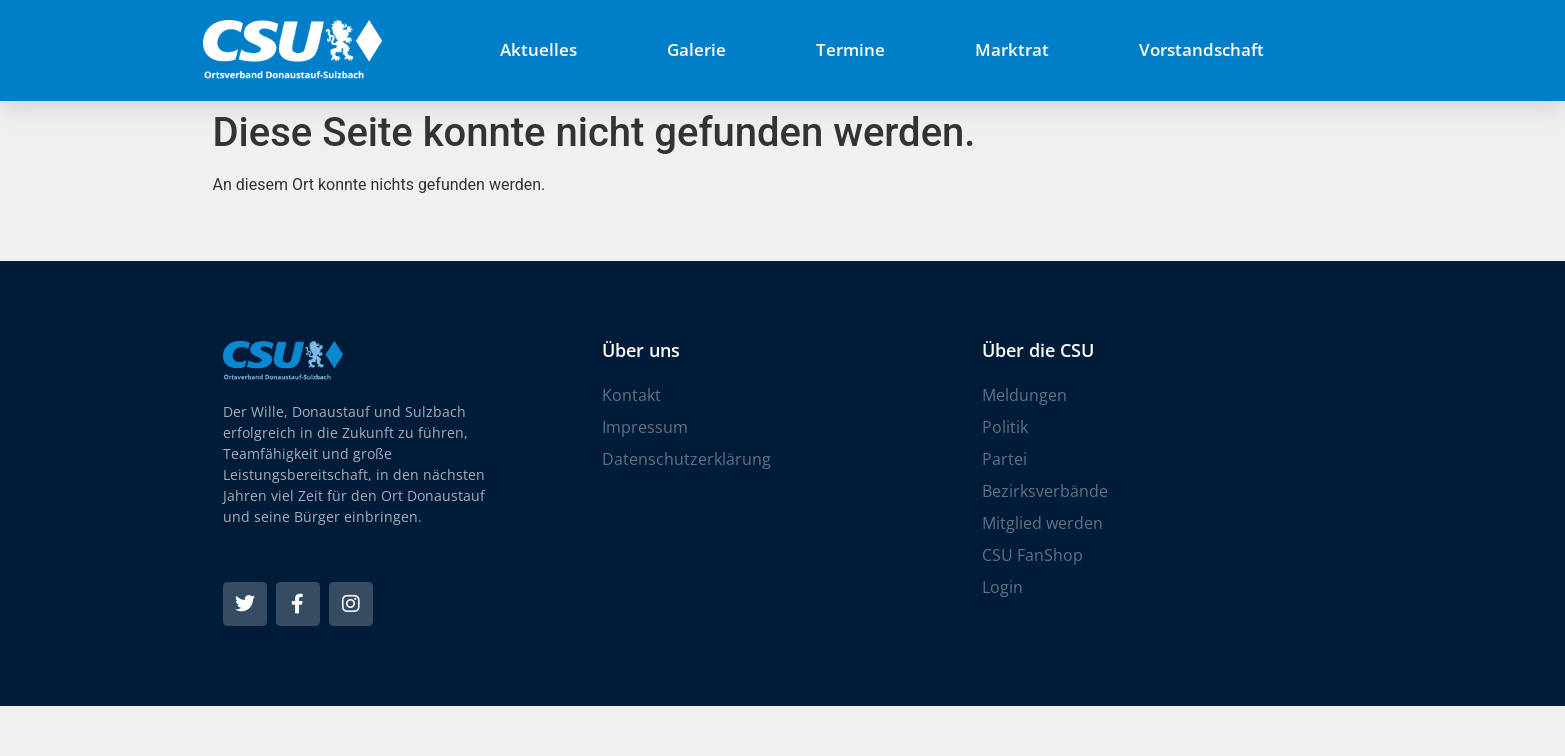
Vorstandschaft (1201, 49)
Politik (1005, 427)
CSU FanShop (1032, 555)
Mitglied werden (1042, 523)
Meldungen (1024, 395)
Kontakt (631, 395)
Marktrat (1012, 49)
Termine (850, 49)
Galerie (696, 49)
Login (1002, 587)
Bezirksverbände (1045, 491)
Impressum (645, 427)
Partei (1004, 459)
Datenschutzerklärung (686, 459)
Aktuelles (538, 49)
